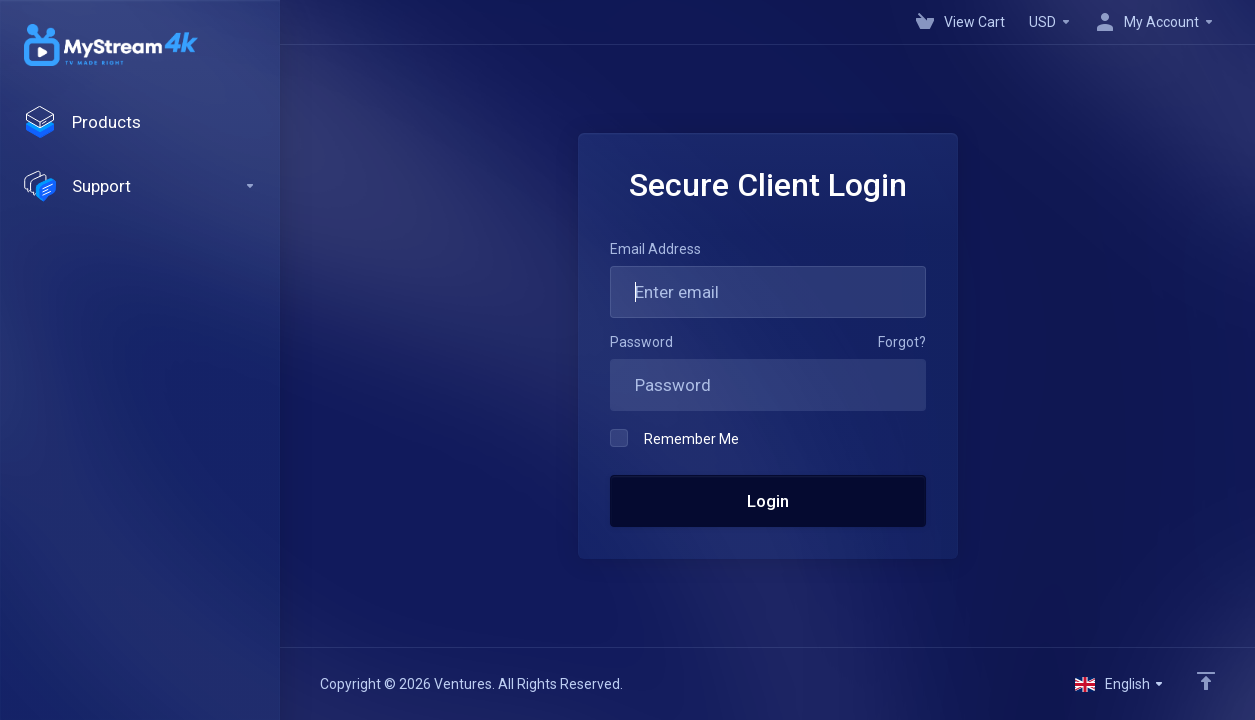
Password (641, 342)
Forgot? (902, 342)
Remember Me (674, 438)
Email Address (655, 249)
